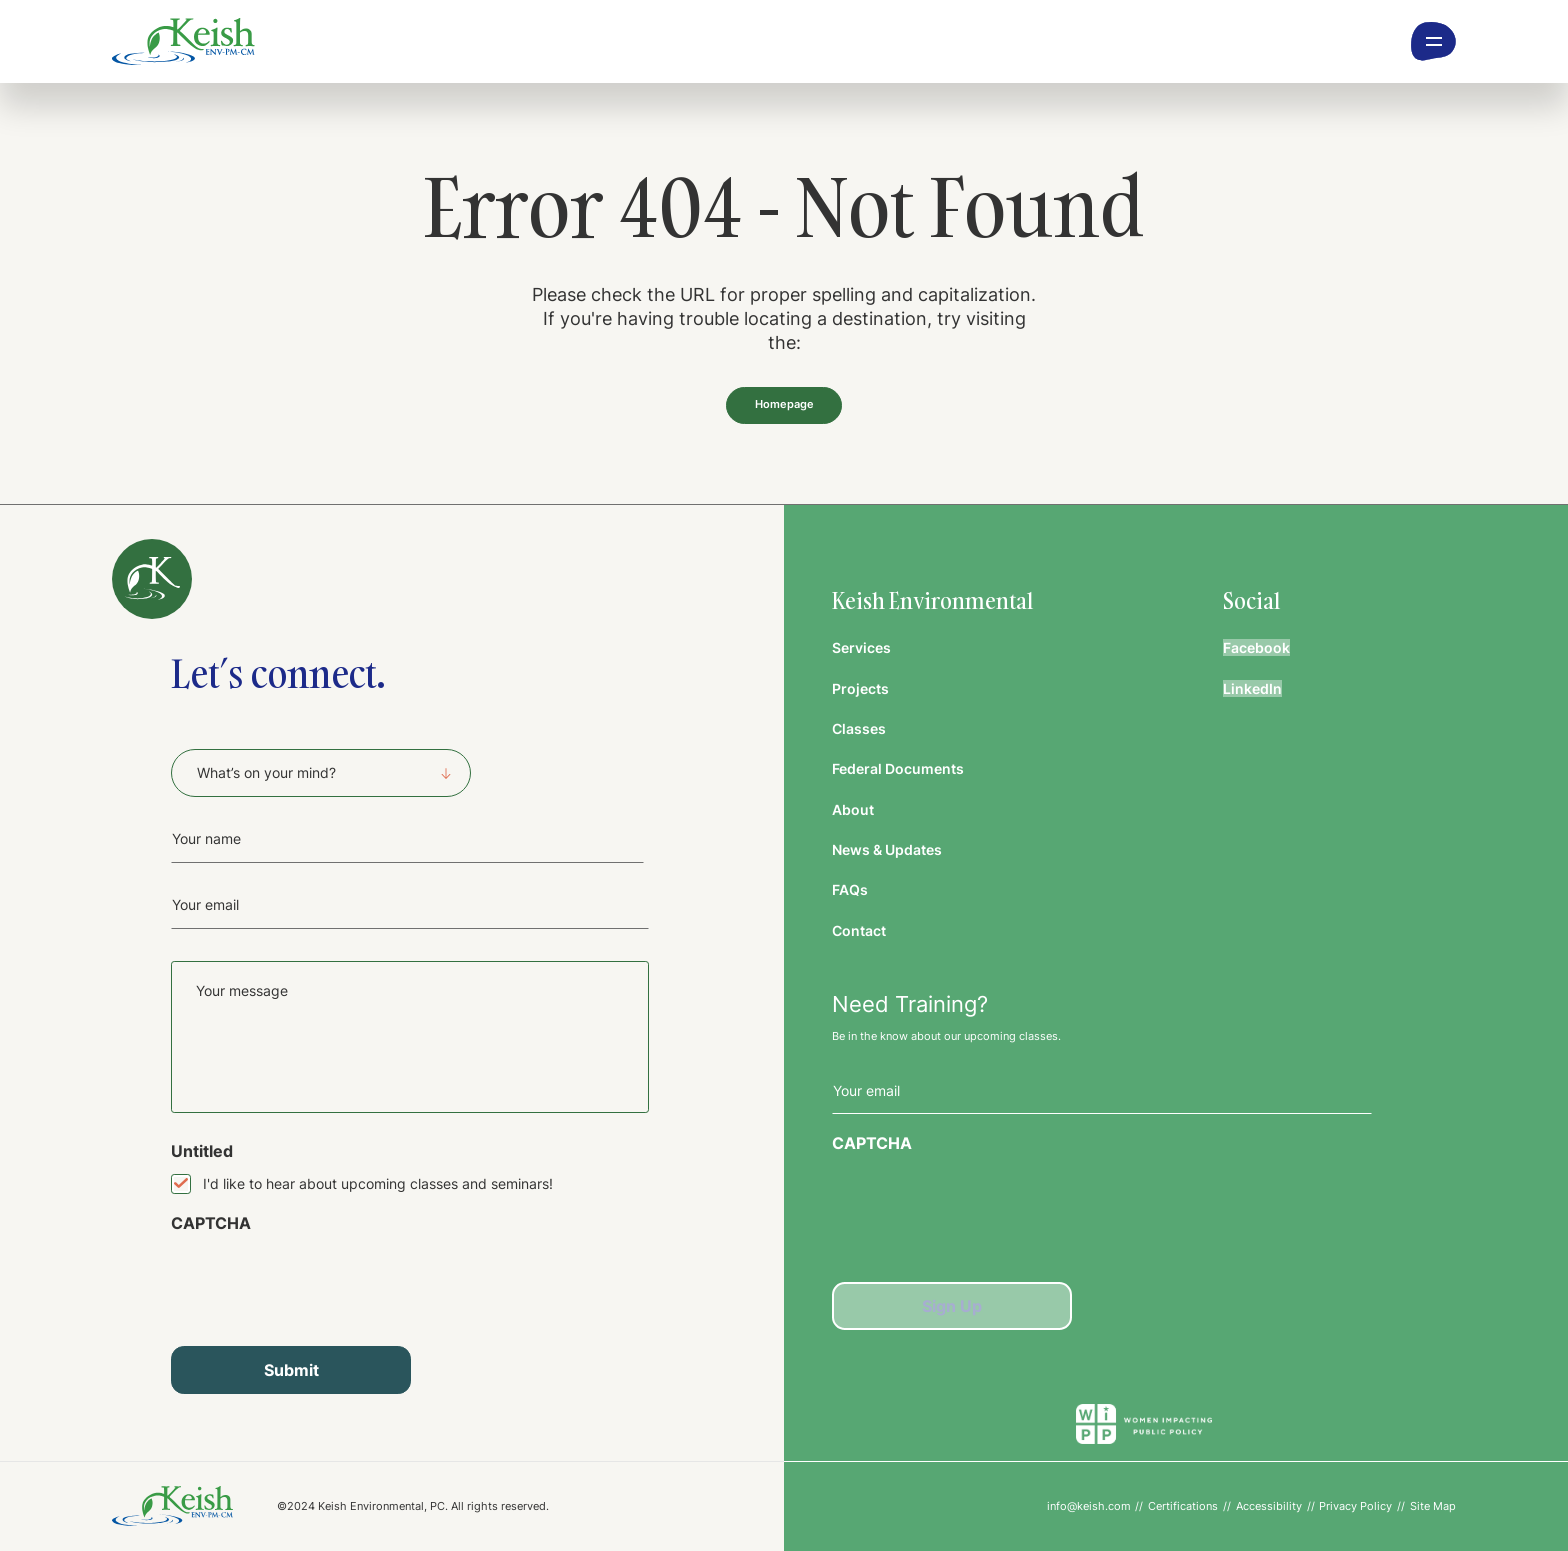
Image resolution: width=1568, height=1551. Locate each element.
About (853, 809)
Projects (860, 688)
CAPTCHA (211, 1223)
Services (861, 647)
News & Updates (887, 849)
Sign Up (952, 1306)
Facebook (1256, 647)
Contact (859, 930)
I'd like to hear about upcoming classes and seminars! (378, 1183)
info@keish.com (1089, 1506)
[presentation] (323, 1282)
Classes (859, 728)
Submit (291, 1370)
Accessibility (1269, 1506)
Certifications (1183, 1506)
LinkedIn (1252, 688)
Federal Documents (898, 768)
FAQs (850, 889)
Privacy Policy (1355, 1506)
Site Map (1433, 1506)
